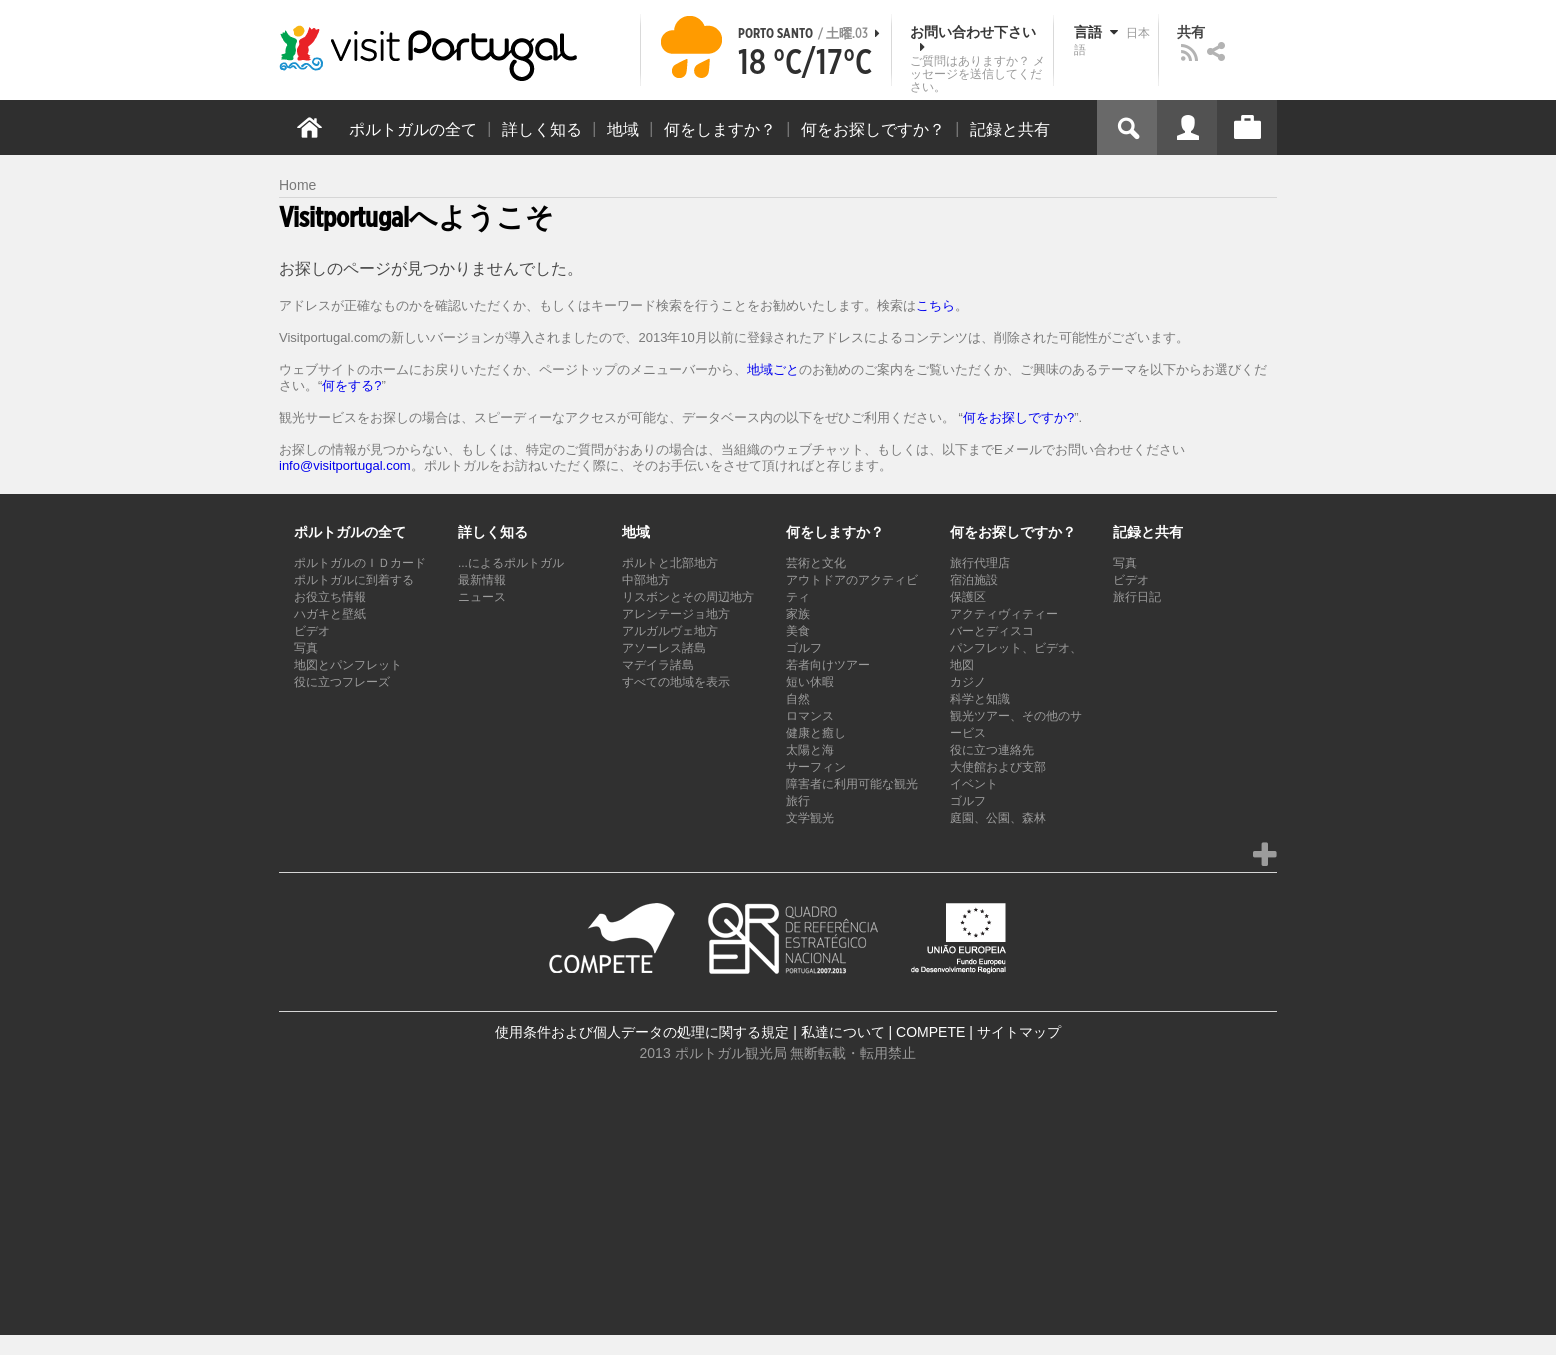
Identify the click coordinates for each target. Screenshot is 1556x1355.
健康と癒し (816, 733)
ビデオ (312, 631)
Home (297, 185)
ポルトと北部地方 (670, 563)
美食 (798, 631)
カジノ (968, 682)
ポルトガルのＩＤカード (360, 563)
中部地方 (646, 580)
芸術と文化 (816, 563)
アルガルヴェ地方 (670, 631)
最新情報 (482, 580)
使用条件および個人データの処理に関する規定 (642, 1032)
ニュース (482, 597)
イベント (974, 784)
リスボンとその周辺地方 (688, 597)
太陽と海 (810, 750)
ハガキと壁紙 (330, 614)
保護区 (968, 597)
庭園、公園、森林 (998, 818)
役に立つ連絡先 (992, 750)
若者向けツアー (828, 665)
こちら (935, 305)
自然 (798, 699)
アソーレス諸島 (664, 648)
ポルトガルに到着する (354, 580)
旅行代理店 (980, 563)
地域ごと (773, 369)
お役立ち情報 (330, 597)
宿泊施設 (974, 580)
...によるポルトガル (511, 563)
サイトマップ (1019, 1032)
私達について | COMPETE (883, 1032)
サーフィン (816, 767)
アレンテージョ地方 (676, 614)
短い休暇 (810, 682)
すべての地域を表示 (676, 682)
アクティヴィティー (1004, 614)
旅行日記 (1137, 597)
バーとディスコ (992, 631)
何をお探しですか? (1018, 417)
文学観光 (810, 818)
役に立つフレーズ (342, 682)
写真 (306, 648)
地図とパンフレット (348, 665)
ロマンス (810, 716)
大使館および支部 (998, 767)
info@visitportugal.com (345, 465)
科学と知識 (980, 699)
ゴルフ (804, 648)
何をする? (351, 385)
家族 (798, 614)
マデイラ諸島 (658, 665)
